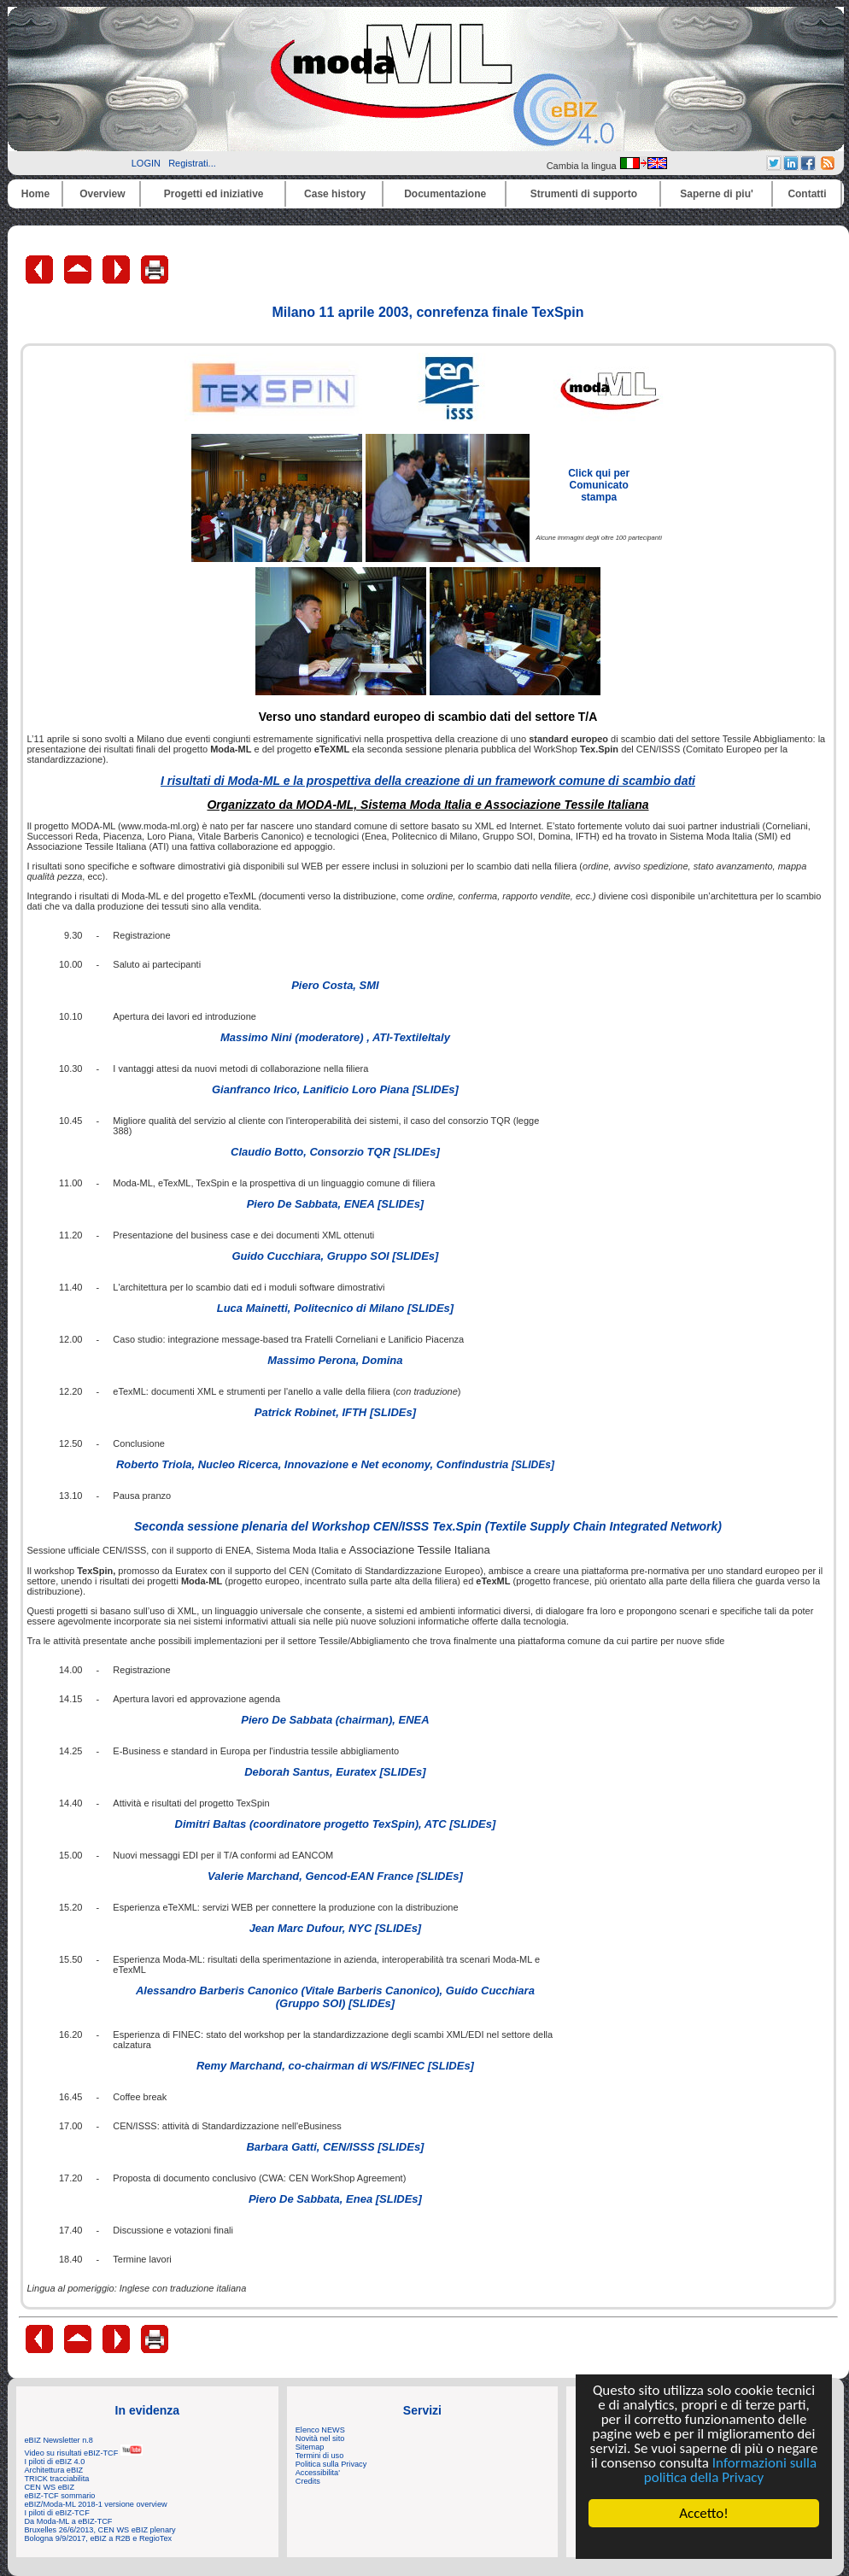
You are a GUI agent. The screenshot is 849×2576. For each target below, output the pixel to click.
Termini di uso (319, 2455)
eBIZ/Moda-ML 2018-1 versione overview (96, 2504)
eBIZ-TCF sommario (60, 2495)
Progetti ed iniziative (214, 194)
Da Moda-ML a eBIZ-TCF (69, 2521)
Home (35, 194)
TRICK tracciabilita (57, 2478)
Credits (308, 2481)
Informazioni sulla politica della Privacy (730, 2470)
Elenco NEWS (320, 2430)
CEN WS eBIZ (50, 2487)
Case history (335, 194)
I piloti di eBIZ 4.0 (55, 2461)
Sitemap (310, 2447)
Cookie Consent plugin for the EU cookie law (704, 2542)
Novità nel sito (320, 2438)
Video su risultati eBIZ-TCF (84, 2453)
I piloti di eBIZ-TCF (57, 2513)
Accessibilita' (318, 2472)
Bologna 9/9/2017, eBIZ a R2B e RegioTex (99, 2538)
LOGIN (146, 163)
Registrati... (192, 163)
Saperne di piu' (716, 194)
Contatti (807, 194)
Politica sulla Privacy (331, 2464)
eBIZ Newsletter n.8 (59, 2440)
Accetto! (704, 2513)
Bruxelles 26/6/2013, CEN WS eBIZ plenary (100, 2530)
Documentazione (445, 194)
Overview (102, 194)
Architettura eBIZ (54, 2470)
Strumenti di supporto (583, 194)
